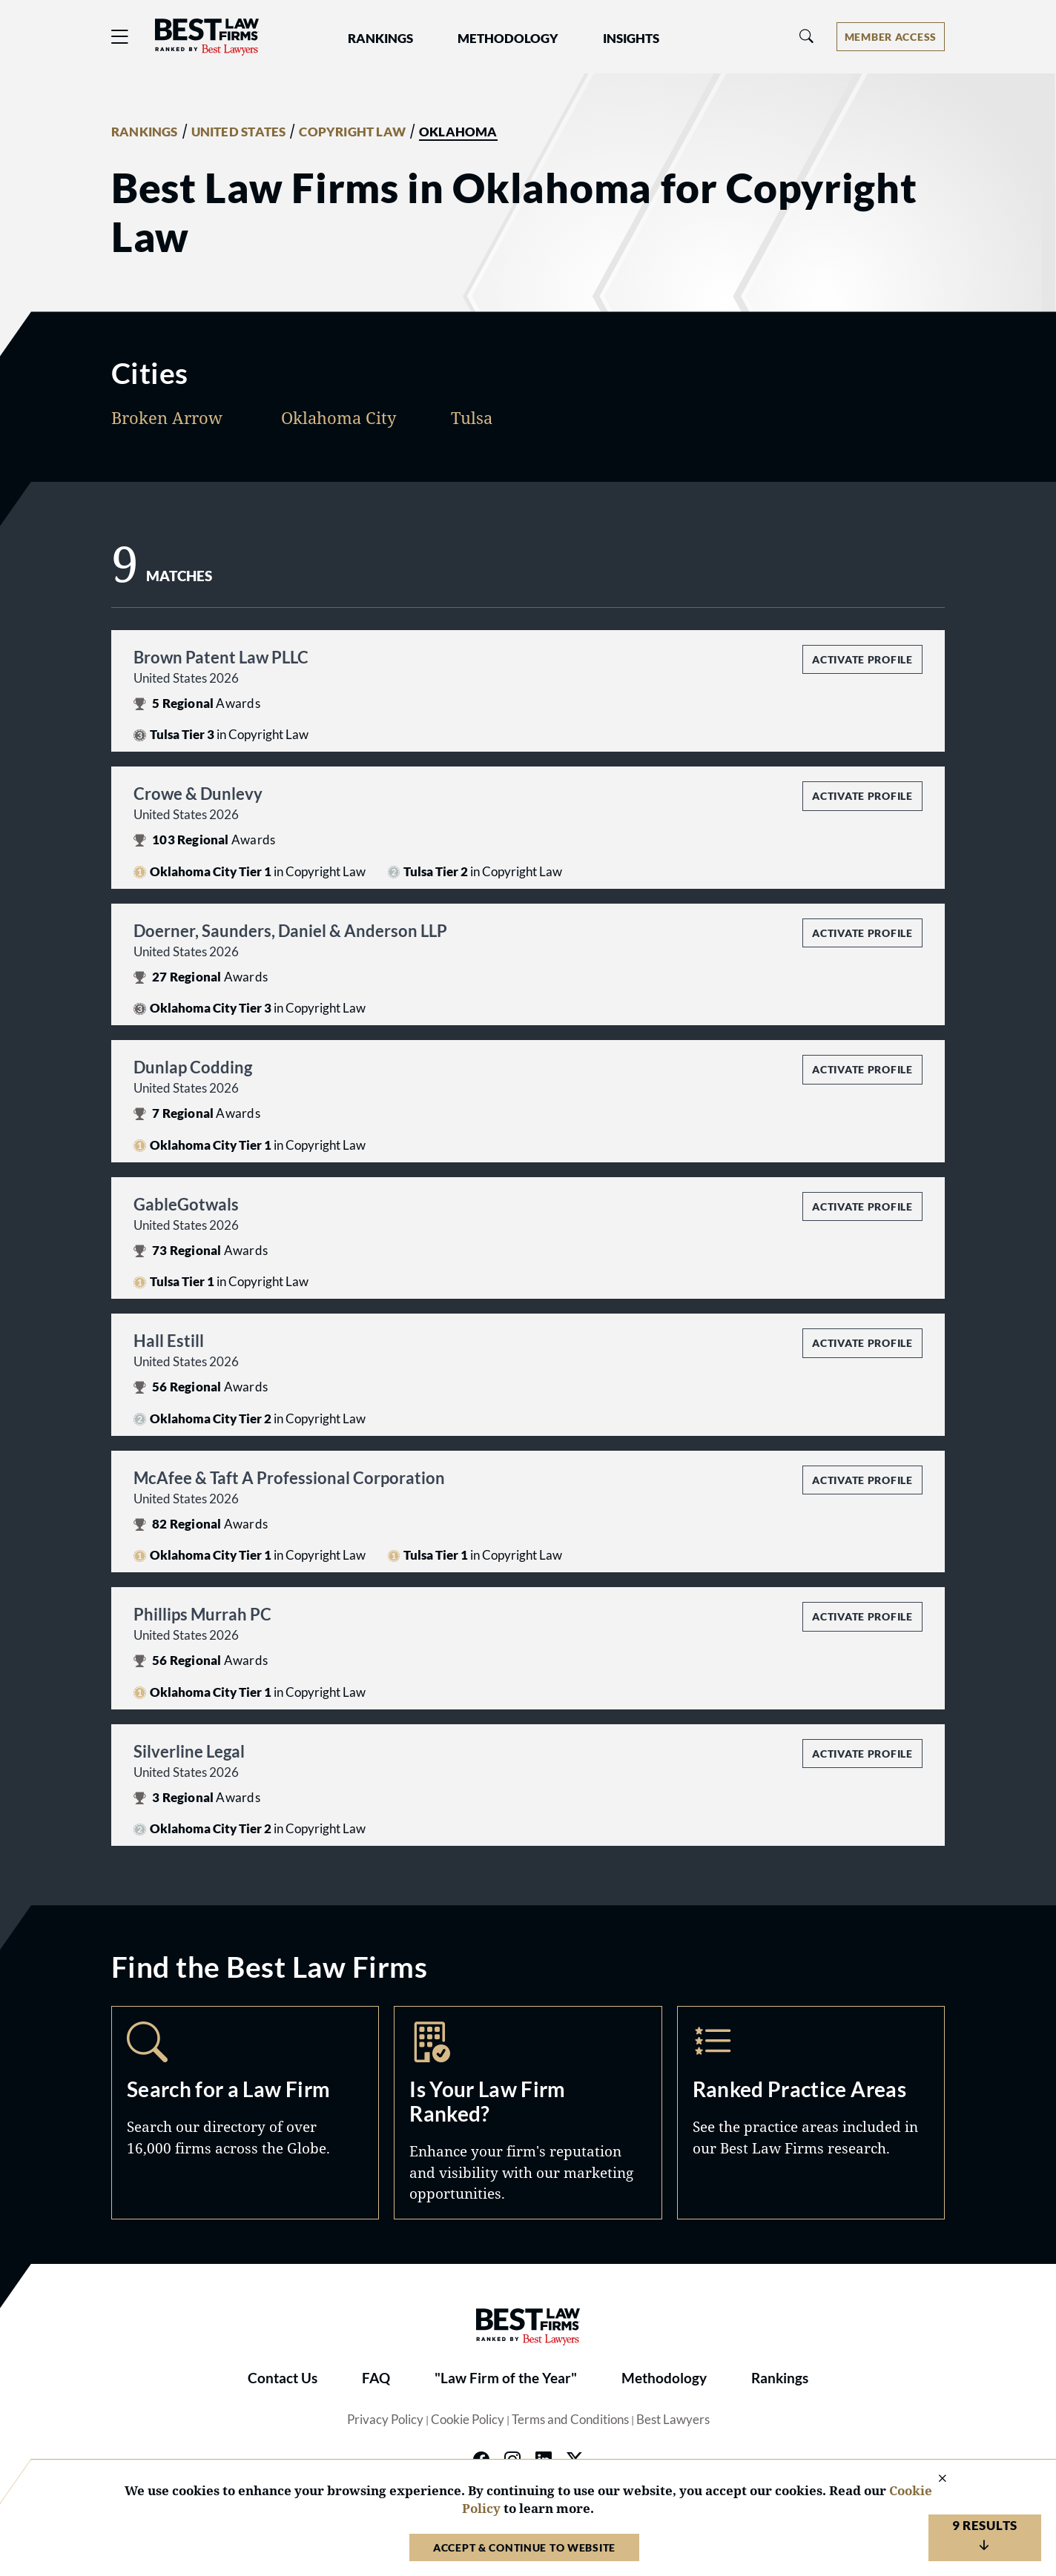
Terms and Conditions (570, 2419)
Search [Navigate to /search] (245, 2112)
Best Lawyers (673, 2419)
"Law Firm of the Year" (506, 2378)
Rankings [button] (380, 38)
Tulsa (471, 417)
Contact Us (282, 2378)
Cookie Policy (467, 2419)
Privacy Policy (385, 2419)
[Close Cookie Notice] (933, 2479)
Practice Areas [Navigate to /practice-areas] (811, 2112)
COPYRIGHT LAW (352, 132)
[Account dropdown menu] (890, 36)
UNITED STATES (238, 132)
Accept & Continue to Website (524, 2547)
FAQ (376, 2378)
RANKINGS (144, 132)
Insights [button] (631, 38)
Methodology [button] (508, 38)
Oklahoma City (338, 417)
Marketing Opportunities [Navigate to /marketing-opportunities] (528, 2112)
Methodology (664, 2378)
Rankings (779, 2378)
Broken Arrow (166, 417)
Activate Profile (862, 659)
